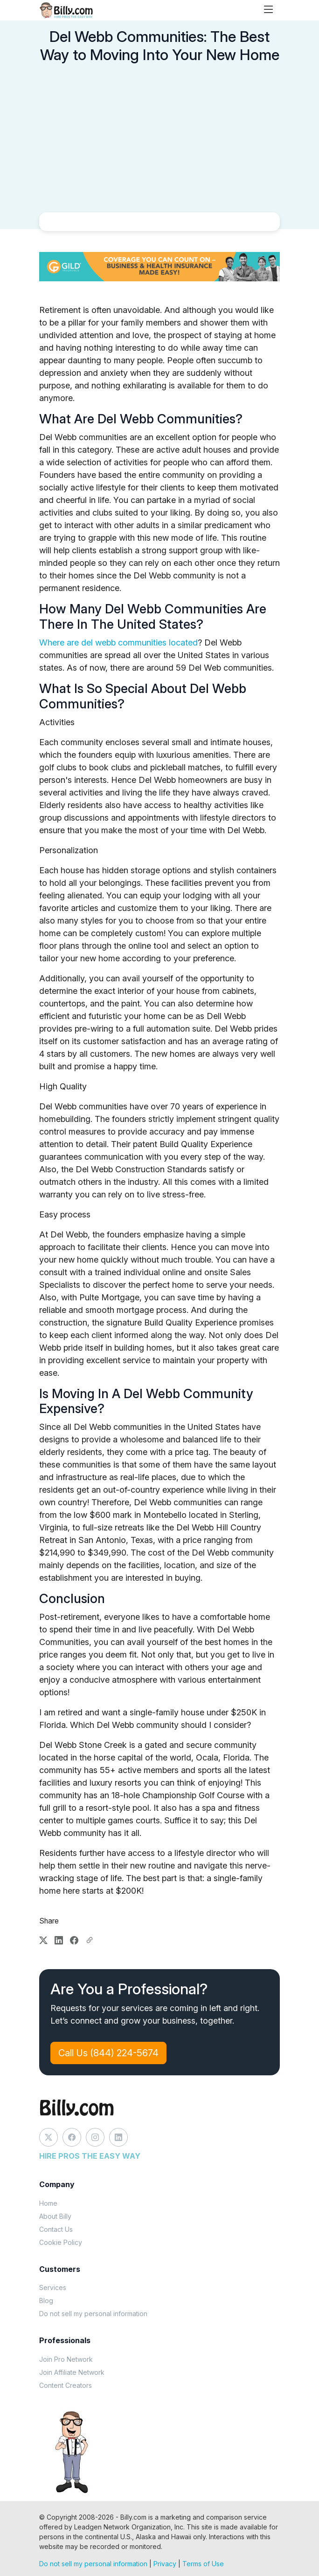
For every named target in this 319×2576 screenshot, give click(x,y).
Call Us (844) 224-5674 (108, 2053)
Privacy (164, 2564)
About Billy (55, 2216)
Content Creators (65, 2385)
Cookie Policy (60, 2242)
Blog (46, 2300)
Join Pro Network (66, 2359)
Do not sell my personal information (93, 2314)
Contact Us (56, 2229)
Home (48, 2203)
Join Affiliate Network (71, 2372)
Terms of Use (203, 2564)
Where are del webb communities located (118, 642)
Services (52, 2287)
